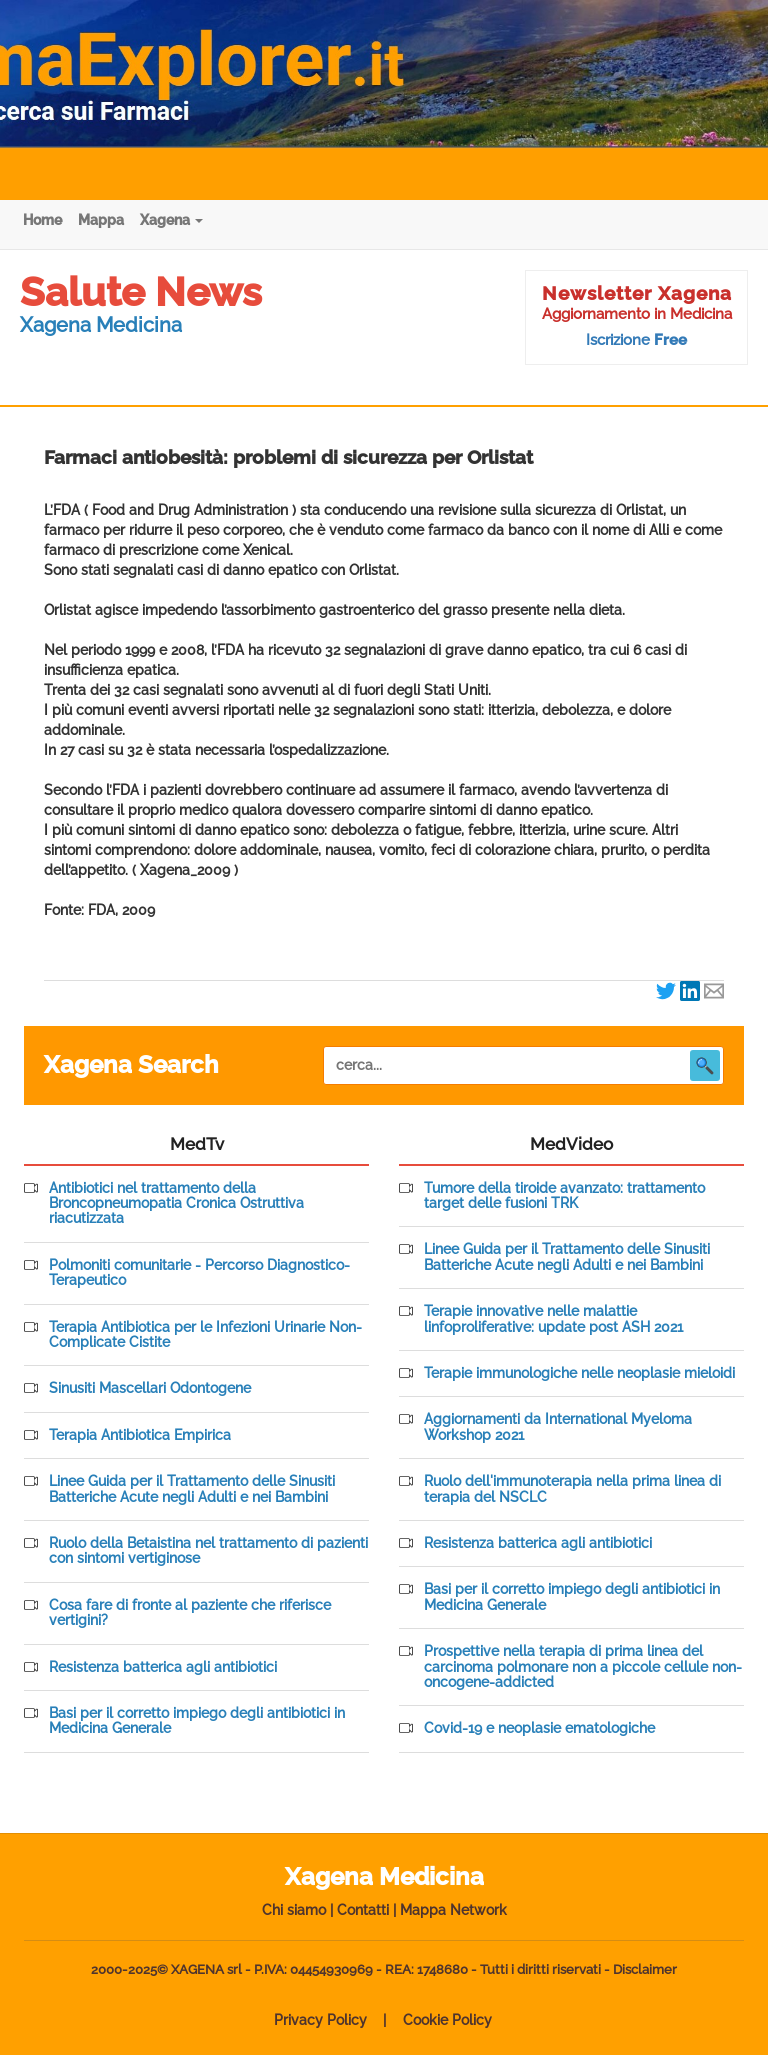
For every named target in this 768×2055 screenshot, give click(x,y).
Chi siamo (294, 1910)
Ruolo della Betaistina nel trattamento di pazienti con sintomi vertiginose (208, 1551)
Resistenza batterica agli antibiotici (163, 1667)
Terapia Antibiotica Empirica (140, 1435)
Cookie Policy (447, 2020)
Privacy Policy (320, 2020)
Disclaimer (645, 1969)
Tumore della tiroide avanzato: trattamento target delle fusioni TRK (564, 1196)
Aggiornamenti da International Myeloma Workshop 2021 (558, 1427)
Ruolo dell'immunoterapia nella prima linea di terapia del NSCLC (572, 1489)
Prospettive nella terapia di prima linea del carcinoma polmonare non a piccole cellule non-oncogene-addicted (583, 1667)
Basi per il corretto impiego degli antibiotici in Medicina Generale (197, 1721)
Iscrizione (636, 340)
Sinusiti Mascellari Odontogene (150, 1388)
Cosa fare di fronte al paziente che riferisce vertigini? (190, 1613)
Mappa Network (453, 1910)
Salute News (141, 291)
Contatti (363, 1910)
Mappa (101, 220)
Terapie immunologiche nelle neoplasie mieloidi (579, 1373)
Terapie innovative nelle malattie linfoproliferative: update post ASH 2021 (553, 1319)
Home (42, 220)
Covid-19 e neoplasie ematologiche (539, 1728)
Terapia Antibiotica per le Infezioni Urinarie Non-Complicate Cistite (205, 1335)
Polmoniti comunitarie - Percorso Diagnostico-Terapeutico (199, 1273)
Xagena (171, 220)
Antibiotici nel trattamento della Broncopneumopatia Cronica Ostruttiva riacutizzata (176, 1204)
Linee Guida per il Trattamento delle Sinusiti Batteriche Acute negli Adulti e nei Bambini (192, 1489)
